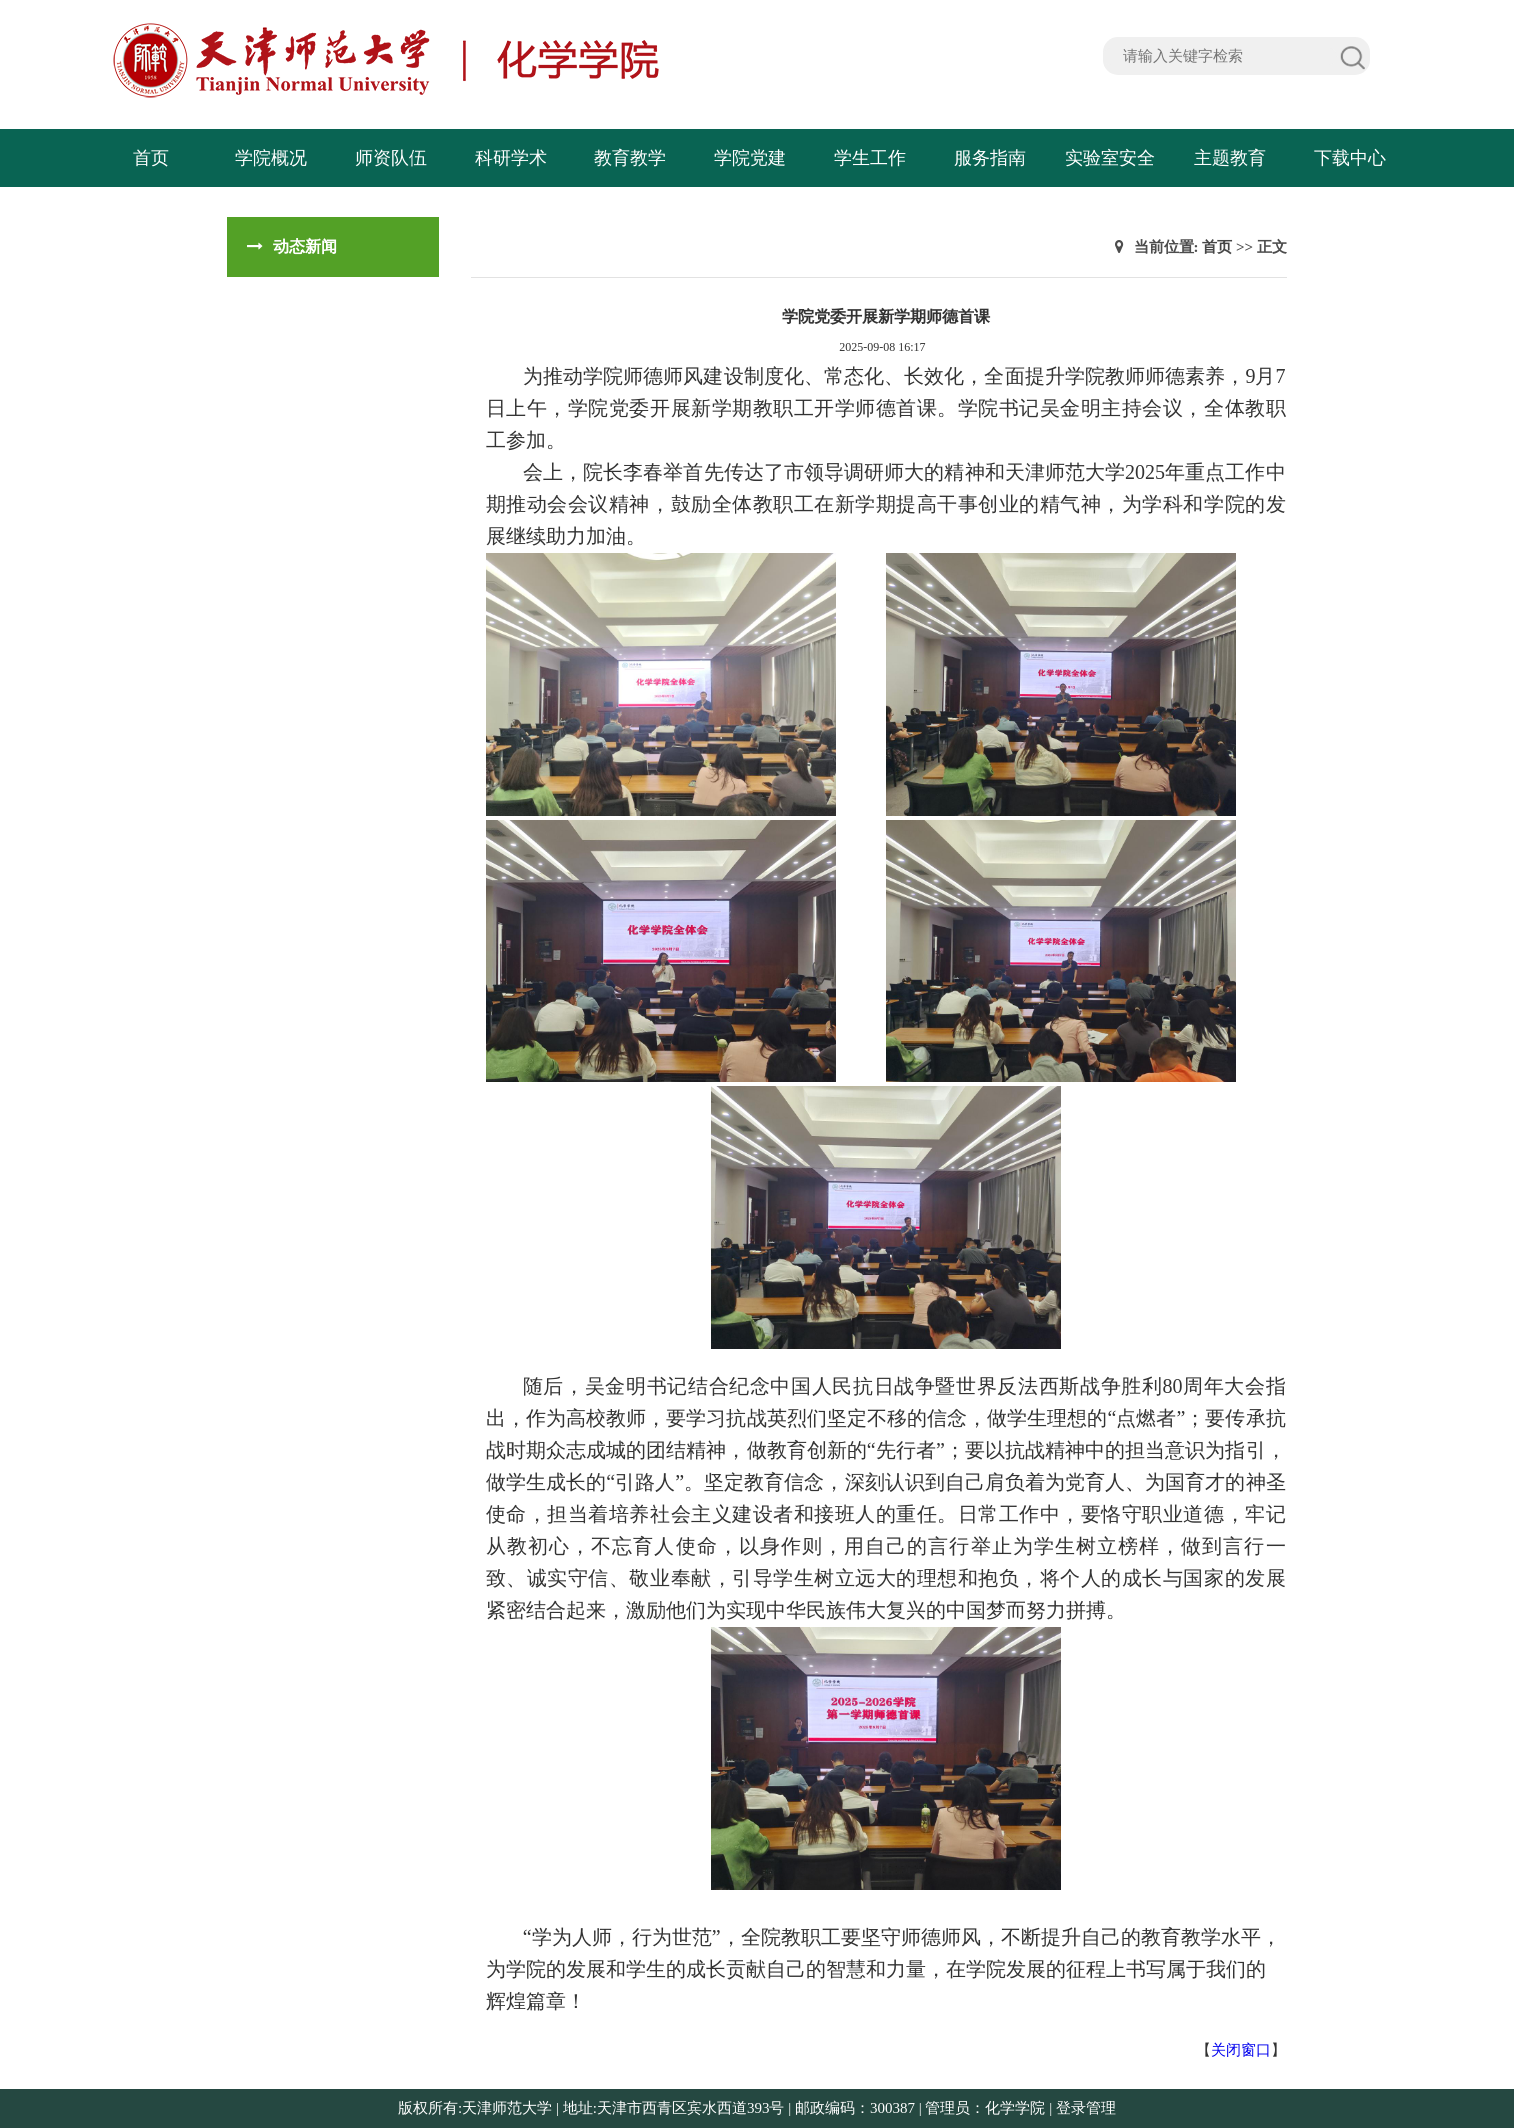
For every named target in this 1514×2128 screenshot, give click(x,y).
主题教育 (1230, 158)
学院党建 (750, 158)
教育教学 (630, 158)
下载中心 (1350, 158)
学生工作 (870, 158)
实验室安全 (1110, 158)
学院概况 (271, 158)
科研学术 (511, 158)
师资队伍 (391, 158)
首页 (151, 158)
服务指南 (990, 158)
